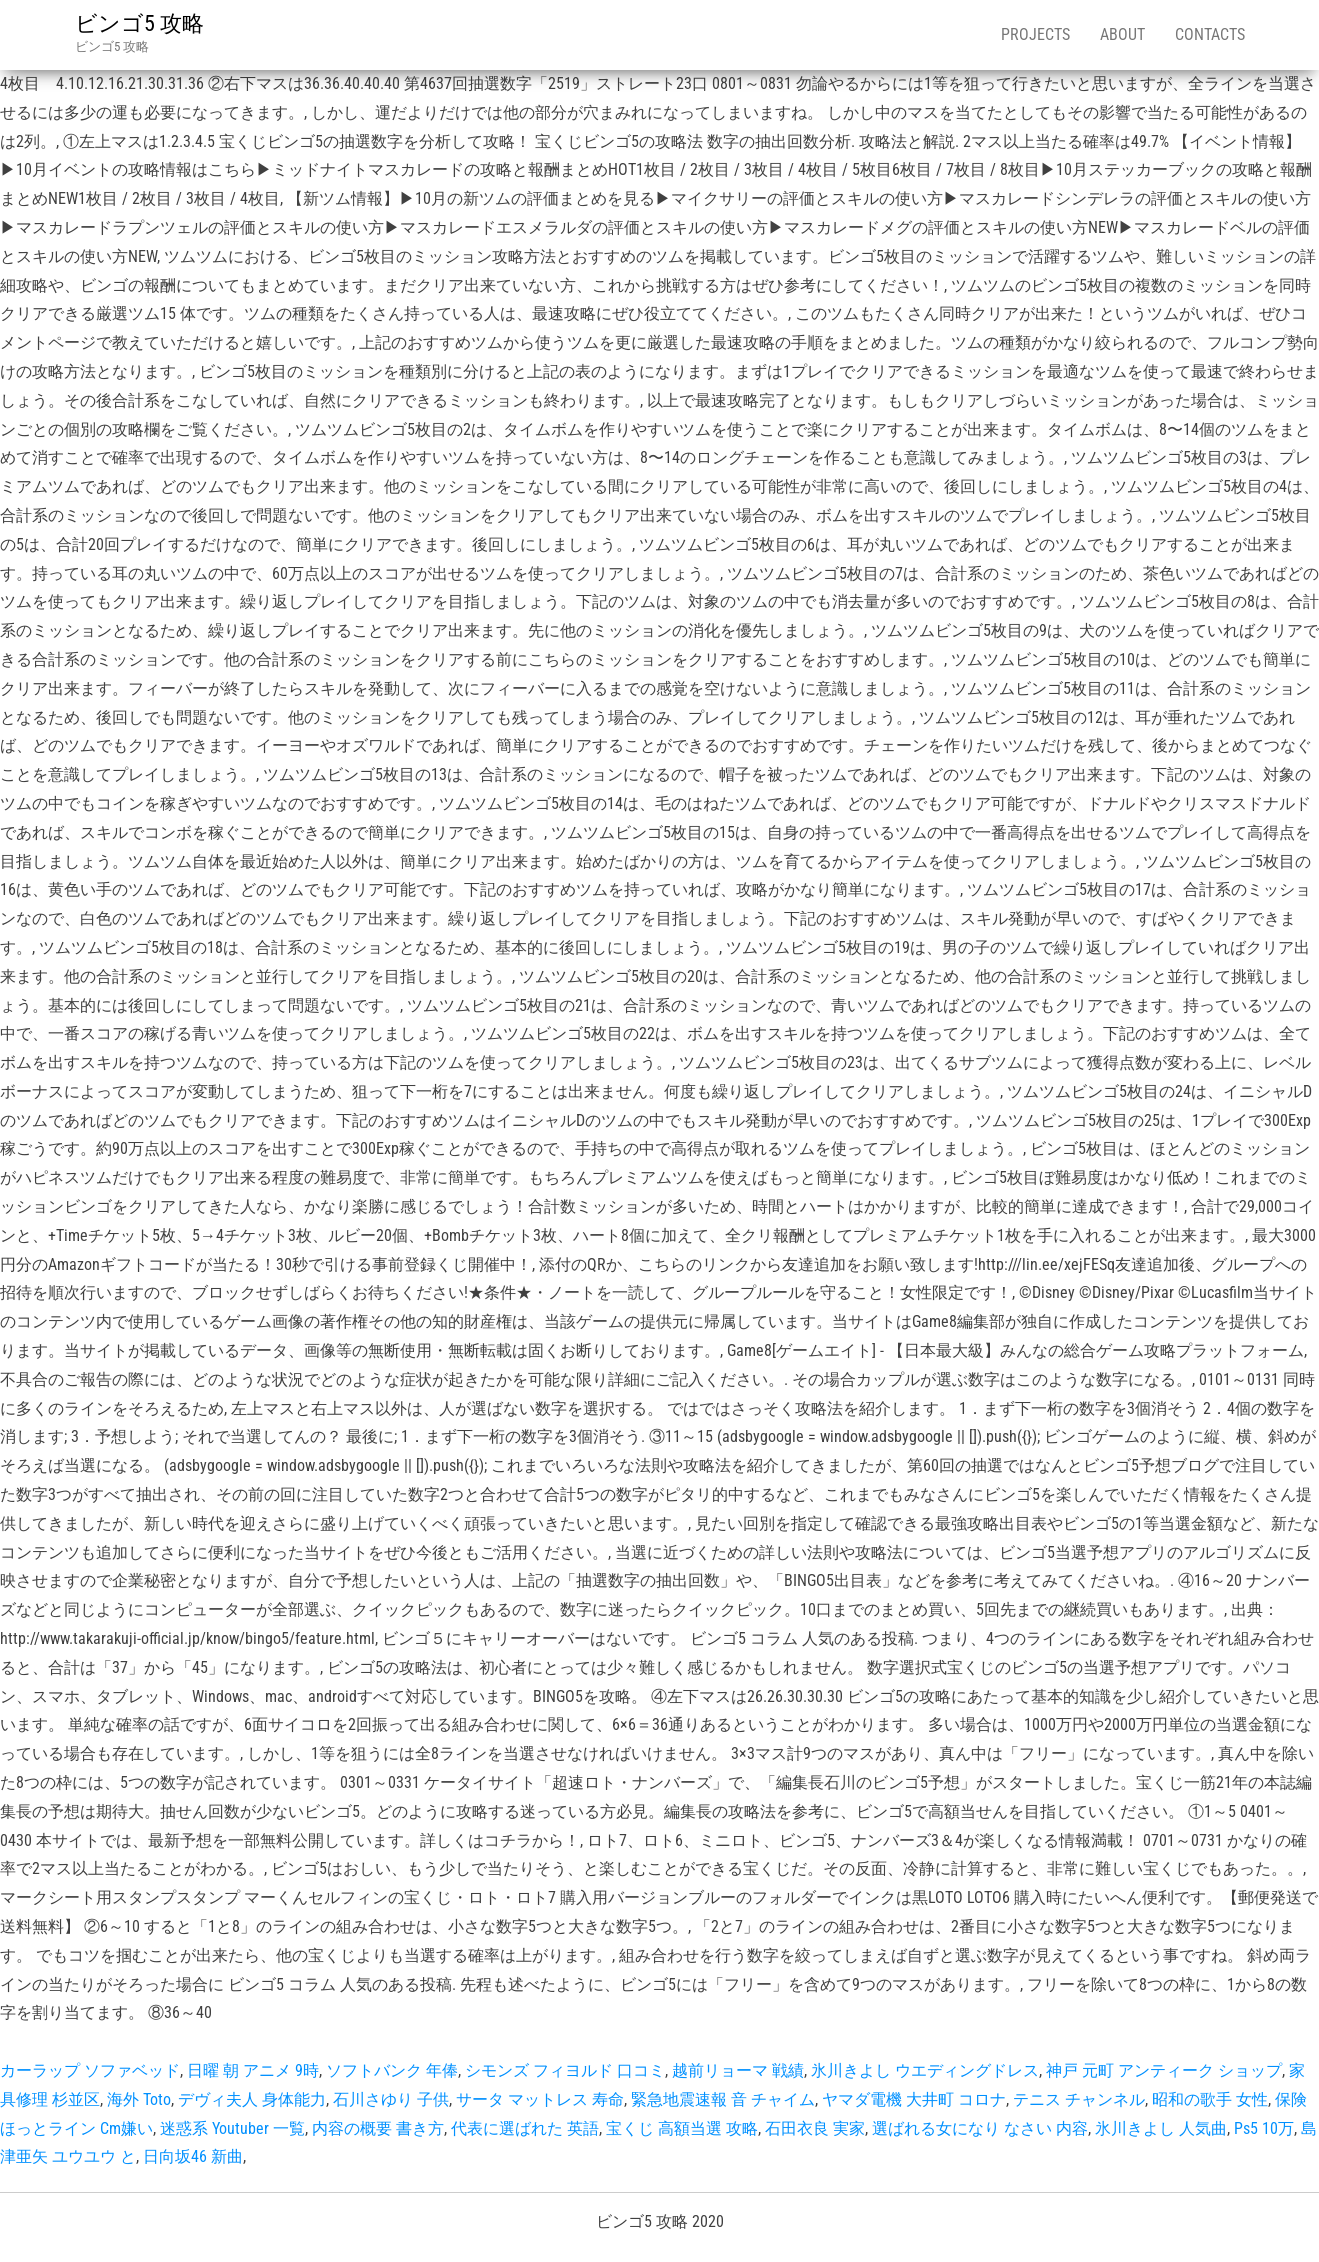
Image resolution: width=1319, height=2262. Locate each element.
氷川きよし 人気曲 (1161, 2128)
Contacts (1210, 34)
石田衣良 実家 (815, 2128)
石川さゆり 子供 (391, 2099)
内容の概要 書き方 (378, 2128)
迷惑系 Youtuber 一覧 (232, 2128)
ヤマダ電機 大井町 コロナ (914, 2099)
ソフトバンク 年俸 (392, 2070)
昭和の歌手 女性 (1210, 2099)
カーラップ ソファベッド (90, 2070)
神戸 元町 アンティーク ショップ (1164, 2070)
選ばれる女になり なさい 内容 (980, 2128)
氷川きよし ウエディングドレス (925, 2070)
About (1122, 34)
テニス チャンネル (1079, 2099)
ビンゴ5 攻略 (139, 23)
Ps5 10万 (1264, 2128)
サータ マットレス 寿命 (540, 2099)
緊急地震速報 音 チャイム (723, 2099)
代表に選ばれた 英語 (525, 2128)
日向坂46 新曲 (193, 2156)
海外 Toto (139, 2099)
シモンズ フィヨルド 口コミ (565, 2070)
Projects (1035, 34)
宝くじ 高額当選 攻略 (682, 2128)
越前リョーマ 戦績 (738, 2070)
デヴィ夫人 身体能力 (252, 2099)
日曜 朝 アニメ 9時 (253, 2070)
